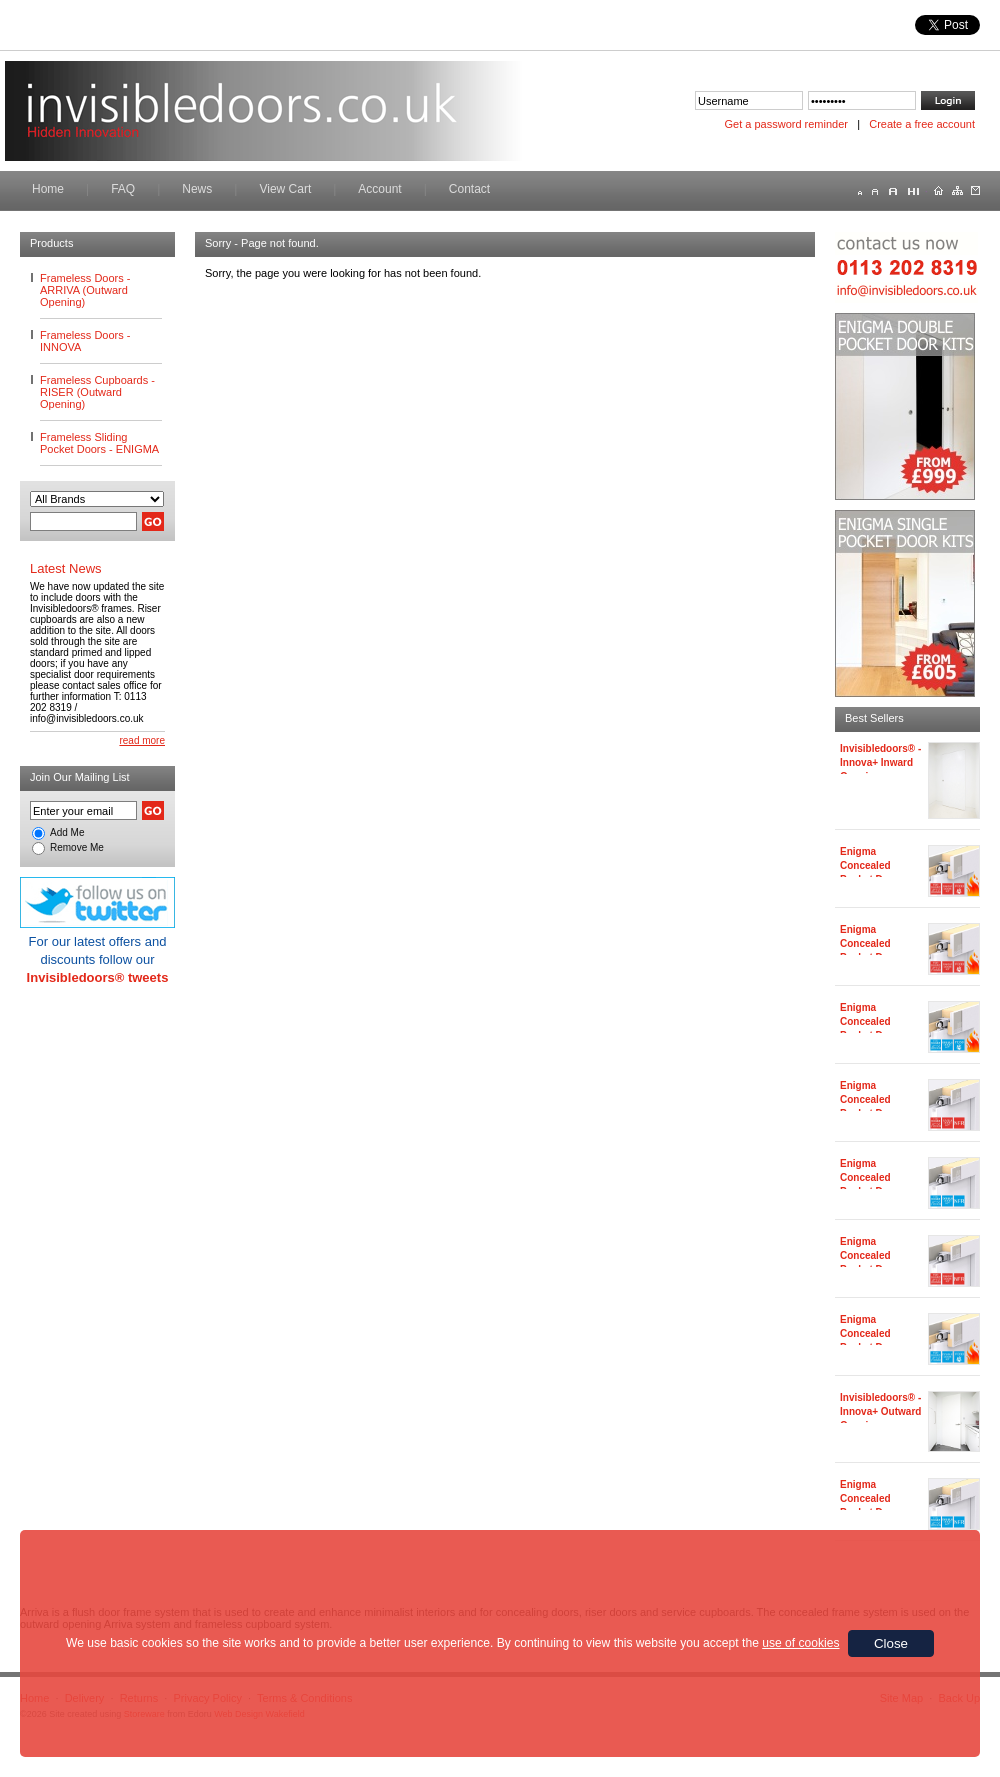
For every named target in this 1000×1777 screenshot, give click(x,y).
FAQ (123, 189)
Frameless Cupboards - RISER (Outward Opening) (97, 392)
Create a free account (922, 124)
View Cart (285, 189)
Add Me (67, 832)
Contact (469, 189)
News (197, 189)
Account (379, 189)
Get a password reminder (787, 124)
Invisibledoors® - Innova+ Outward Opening (880, 1411)
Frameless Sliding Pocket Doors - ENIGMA (99, 443)
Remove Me (77, 847)
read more (142, 740)
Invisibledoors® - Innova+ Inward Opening (880, 762)
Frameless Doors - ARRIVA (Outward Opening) (85, 290)
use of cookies (800, 1643)
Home (48, 189)
